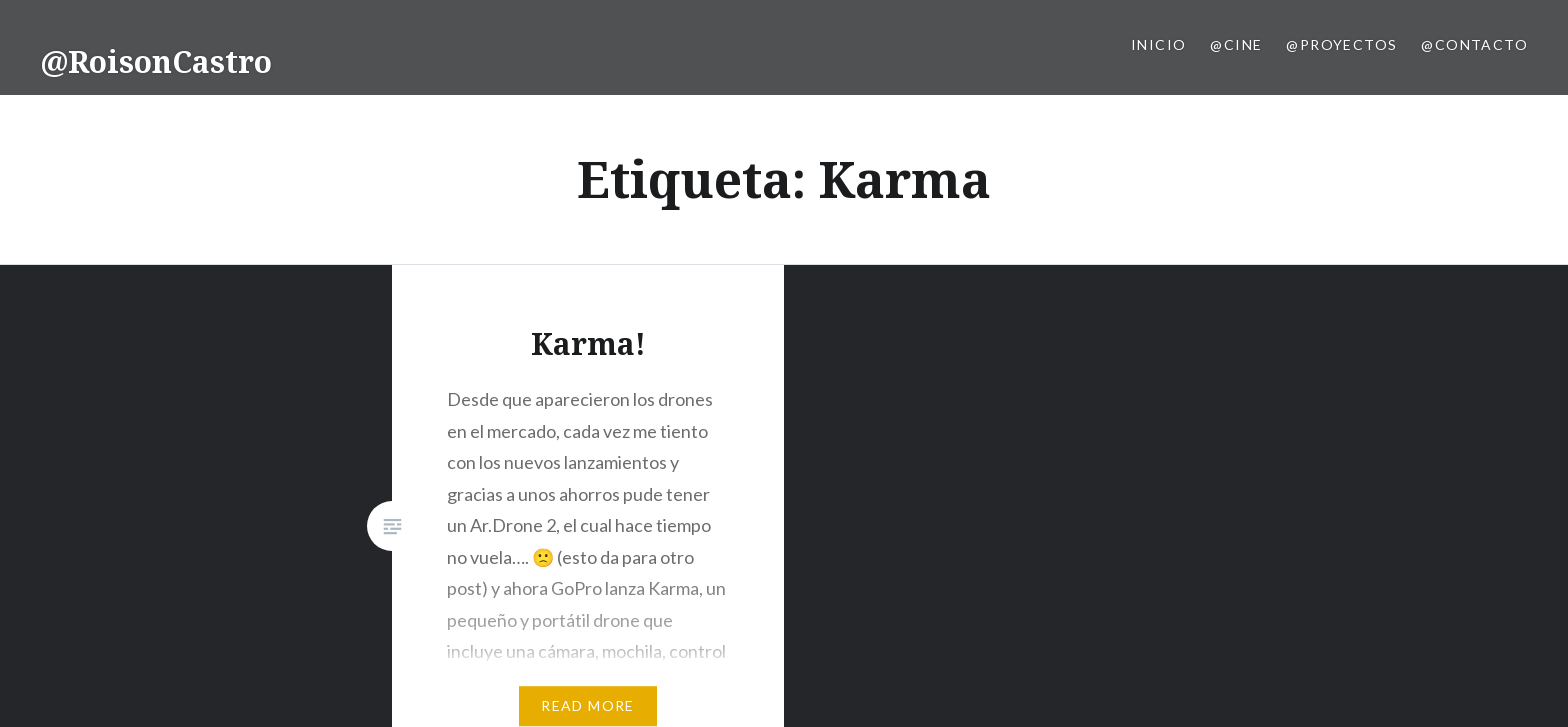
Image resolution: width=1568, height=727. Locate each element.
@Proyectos (1341, 44)
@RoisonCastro (156, 61)
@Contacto (1474, 44)
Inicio (1158, 44)
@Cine (1236, 44)
